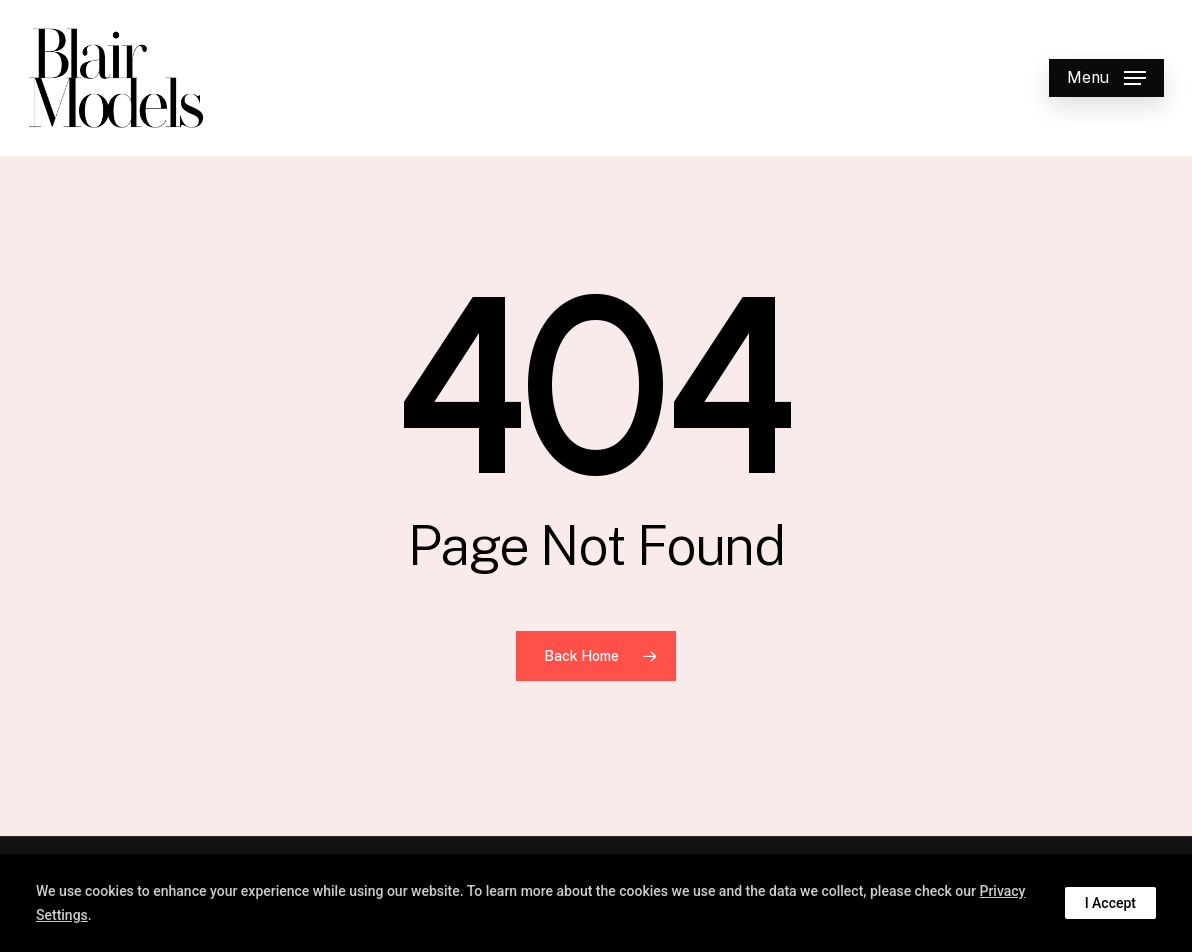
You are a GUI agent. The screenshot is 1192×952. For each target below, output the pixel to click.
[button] (1106, 78)
